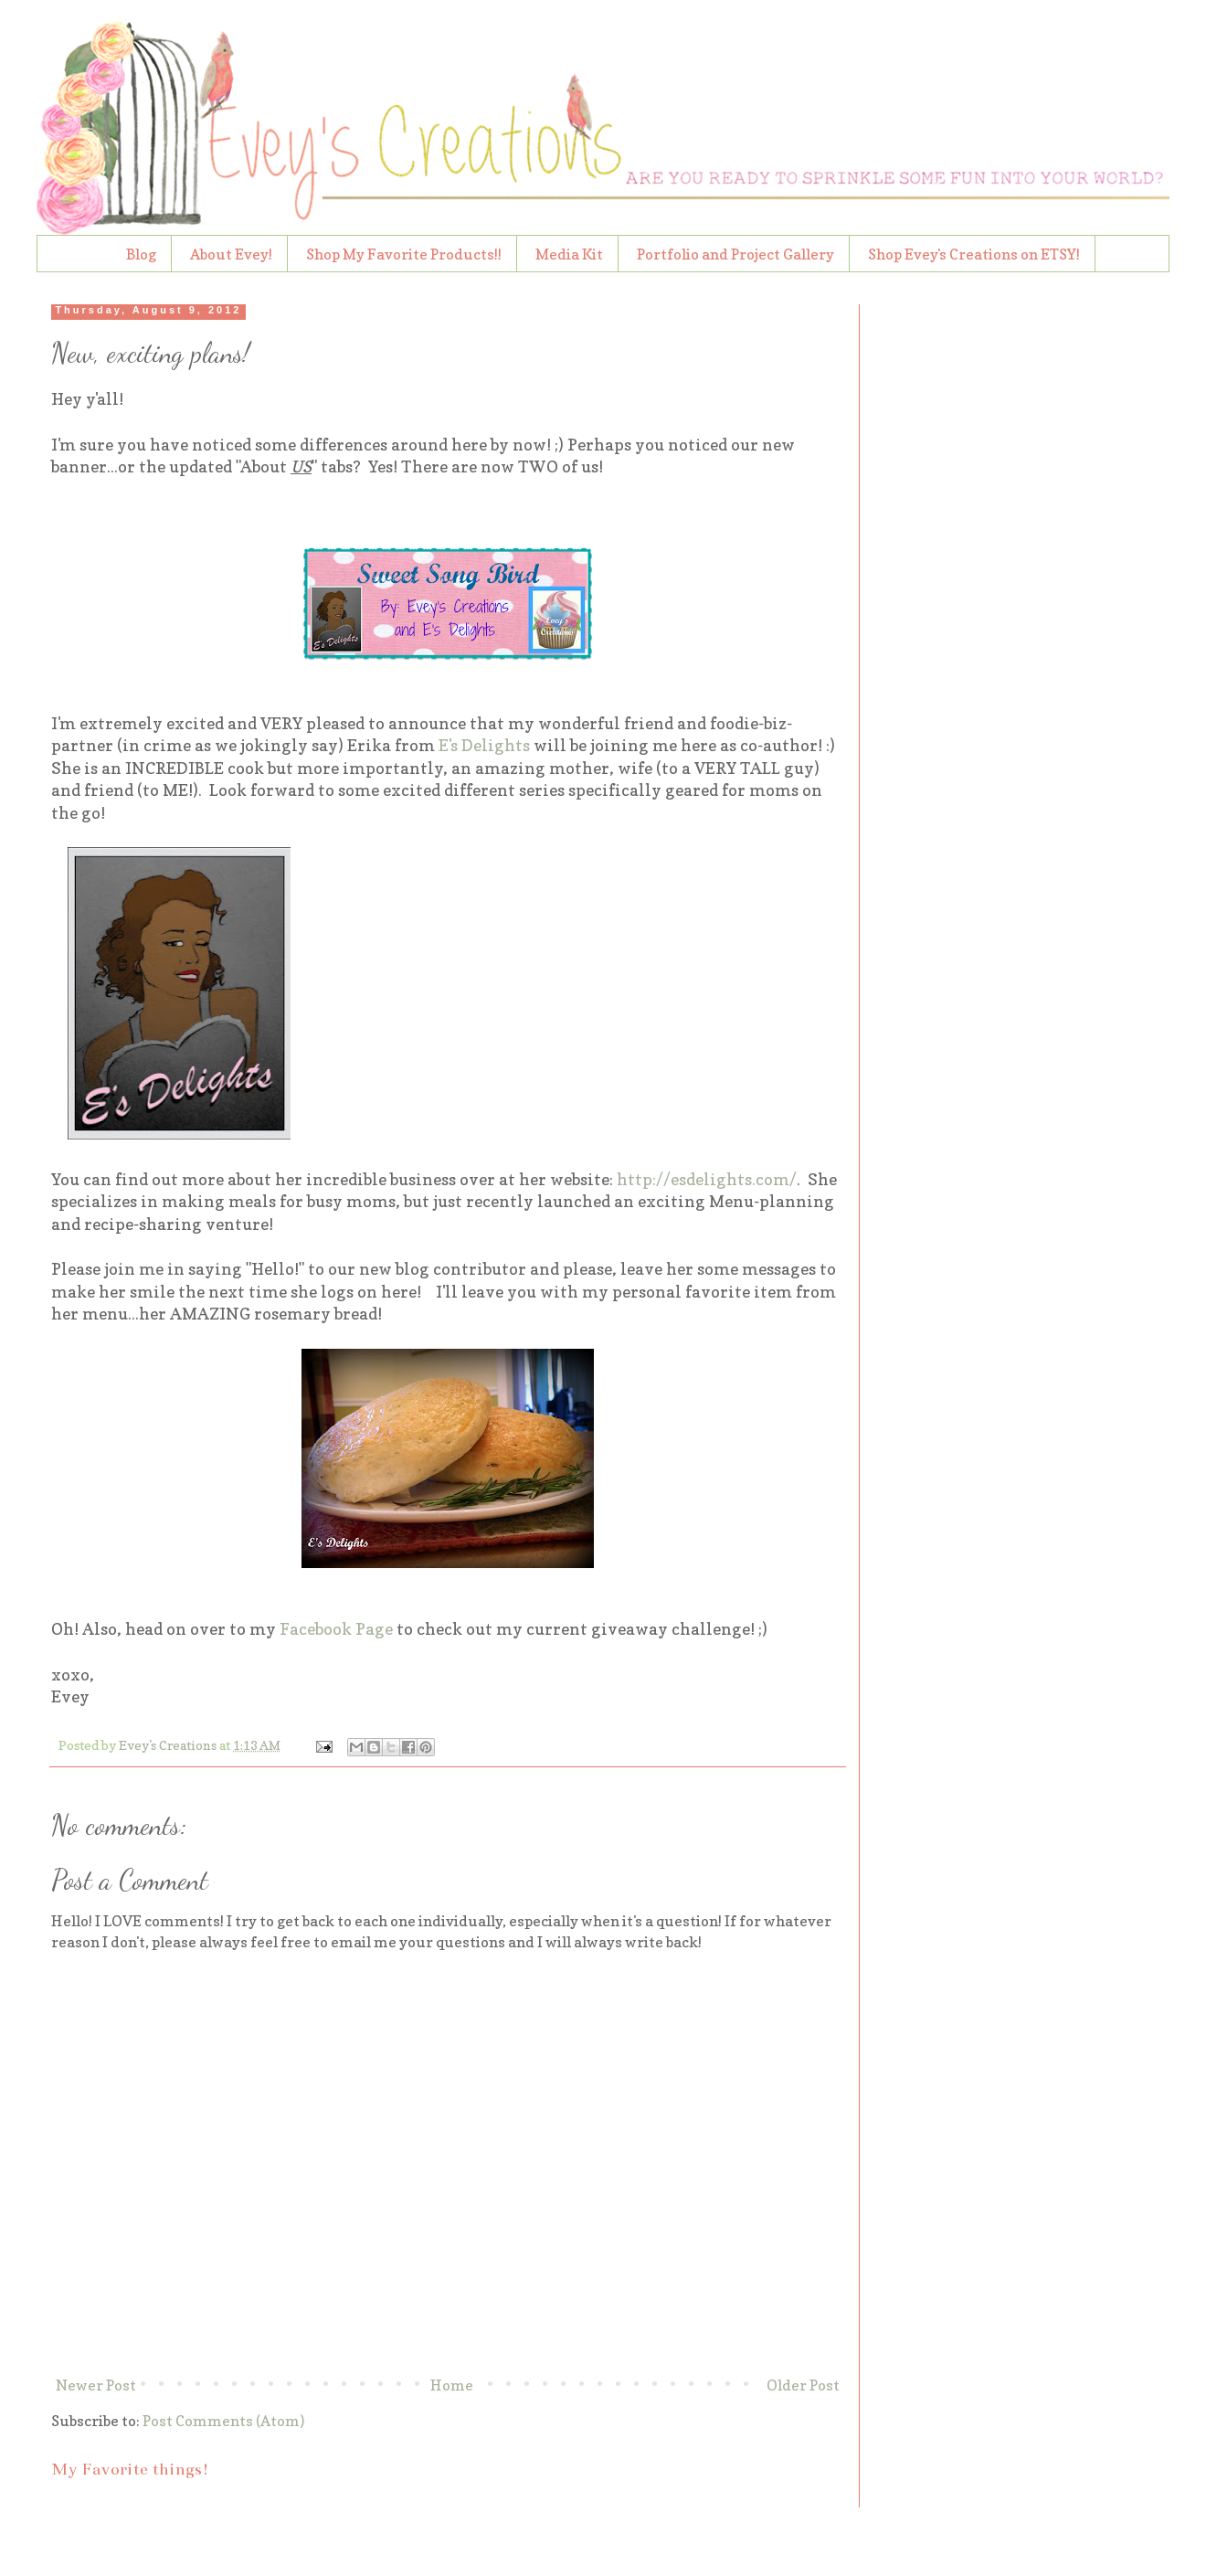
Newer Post (96, 2385)
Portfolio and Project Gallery (735, 254)
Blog (141, 254)
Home (451, 2385)
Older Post (803, 2385)
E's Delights (484, 745)
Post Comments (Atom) (223, 2421)
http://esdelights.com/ (707, 1179)
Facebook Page (336, 1628)
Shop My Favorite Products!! (404, 254)
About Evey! (231, 254)
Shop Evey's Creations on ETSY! (974, 254)
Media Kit (569, 254)
